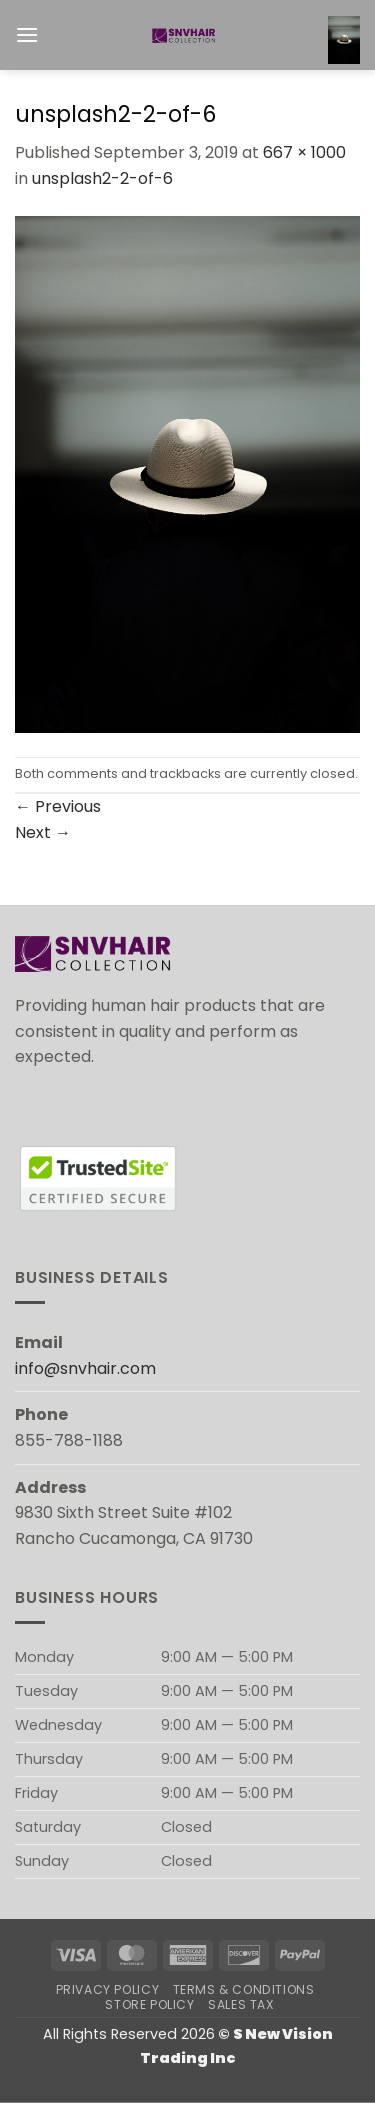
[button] (27, 34)
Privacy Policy (108, 1989)
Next (43, 832)
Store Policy (149, 2004)
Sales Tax (241, 2004)
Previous (58, 806)
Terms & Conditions (244, 1989)
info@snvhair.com (85, 1368)
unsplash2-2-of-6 (102, 178)
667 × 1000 (304, 152)
